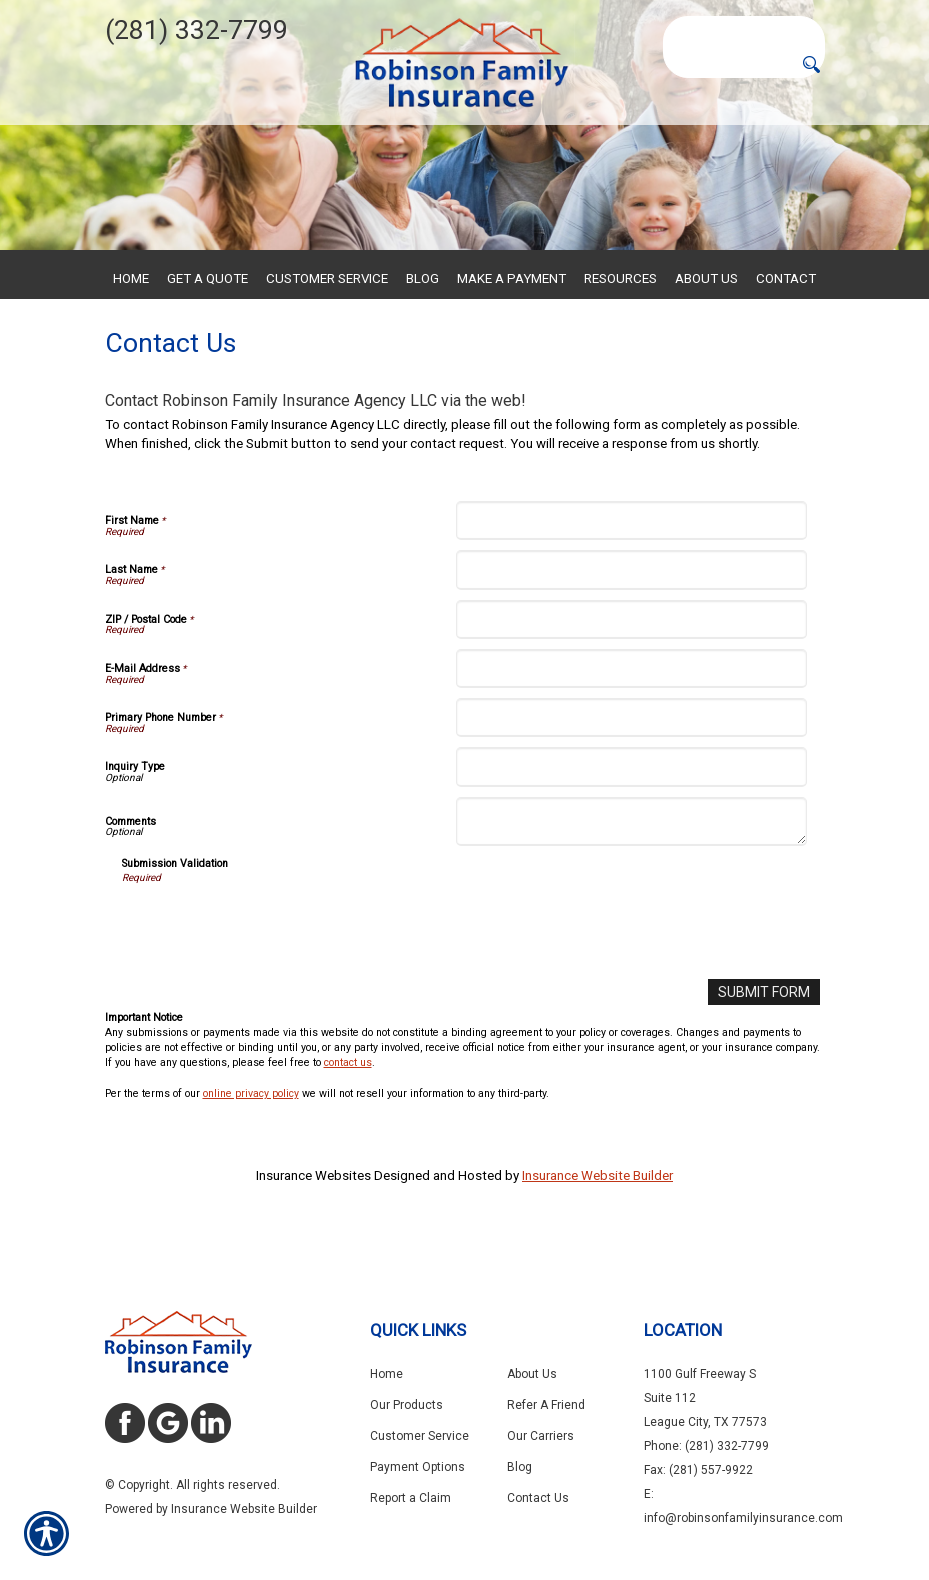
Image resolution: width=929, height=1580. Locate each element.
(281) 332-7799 (196, 30)
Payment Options (417, 1467)
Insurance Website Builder (597, 1221)
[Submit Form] (767, 1038)
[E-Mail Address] (631, 715)
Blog (519, 1467)
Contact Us (538, 1498)
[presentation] (274, 972)
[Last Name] (631, 617)
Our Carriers (540, 1436)
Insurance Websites (313, 1221)
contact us (348, 1109)
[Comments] (631, 869)
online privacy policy (251, 1139)
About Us (532, 1374)
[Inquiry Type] (631, 814)
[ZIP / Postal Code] (631, 666)
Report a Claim (410, 1498)
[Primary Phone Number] (631, 764)
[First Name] (631, 567)
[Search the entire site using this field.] (744, 29)
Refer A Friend (546, 1405)
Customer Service (419, 1436)
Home (386, 1374)
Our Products (406, 1405)
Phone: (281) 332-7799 (706, 1446)
